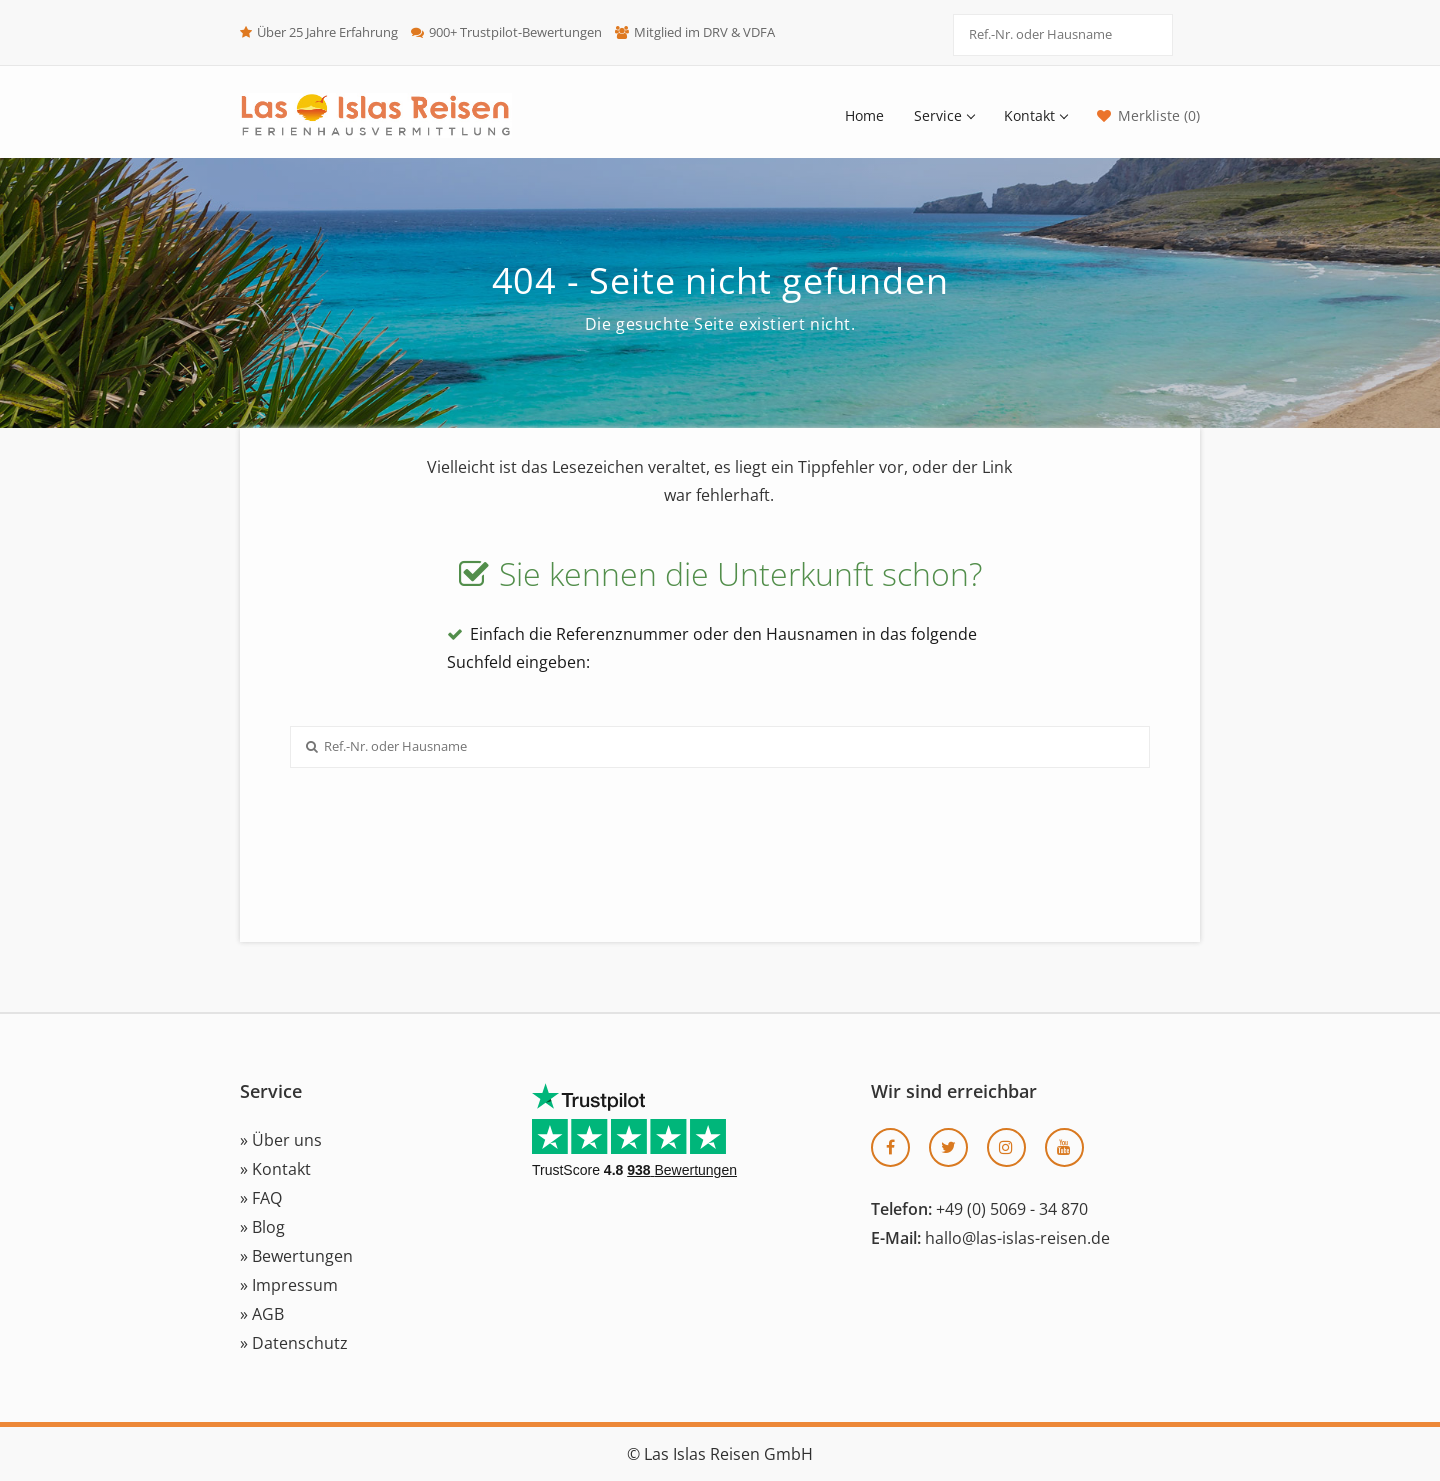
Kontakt (1035, 115)
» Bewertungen (296, 1256)
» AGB (262, 1314)
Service (944, 115)
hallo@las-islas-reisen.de (1017, 1238)
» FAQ (261, 1198)
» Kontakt (275, 1169)
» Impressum (289, 1285)
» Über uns (281, 1140)
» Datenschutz (294, 1343)
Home (864, 115)
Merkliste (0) (1159, 115)
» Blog (262, 1227)
